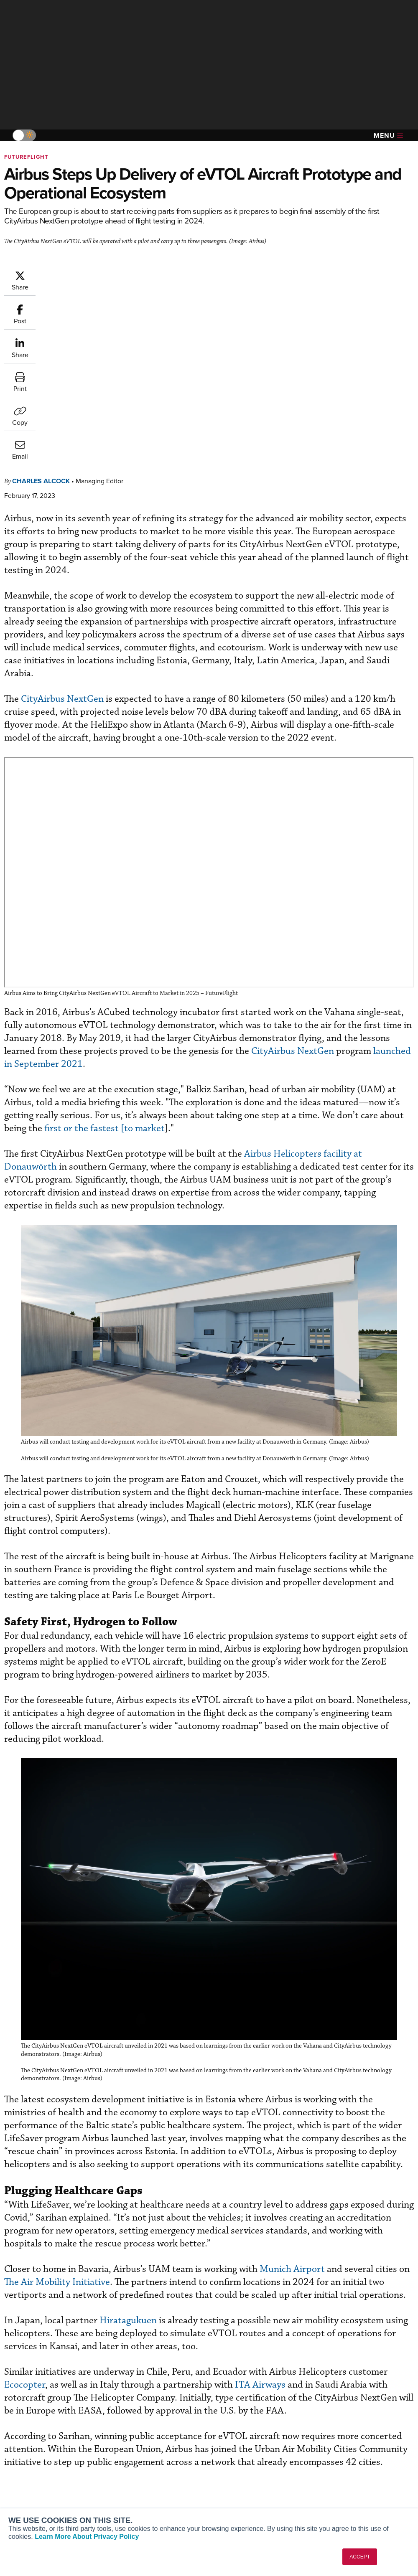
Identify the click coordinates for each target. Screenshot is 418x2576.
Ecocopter (115, 2178)
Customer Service (140, 2452)
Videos (231, 2474)
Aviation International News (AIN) (49, 2456)
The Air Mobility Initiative (174, 2062)
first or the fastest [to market (279, 907)
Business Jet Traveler (45, 2481)
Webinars (234, 2486)
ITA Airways (351, 2178)
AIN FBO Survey (37, 2440)
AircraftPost (32, 2470)
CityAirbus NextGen (112, 492)
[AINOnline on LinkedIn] (56, 2402)
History (337, 2463)
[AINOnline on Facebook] (7, 2402)
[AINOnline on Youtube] (23, 2402)
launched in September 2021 (298, 842)
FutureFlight (26, 157)
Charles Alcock (91, 274)
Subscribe (130, 2440)
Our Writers (343, 2452)
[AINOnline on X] (40, 2402)
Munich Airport (342, 2049)
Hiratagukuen (178, 2114)
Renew (126, 2463)
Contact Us (343, 2474)
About (336, 2440)
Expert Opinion (242, 2452)
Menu (388, 135)
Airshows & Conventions (255, 2497)
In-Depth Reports (245, 2463)
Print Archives (241, 2440)
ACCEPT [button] (359, 2557)
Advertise (346, 2486)
